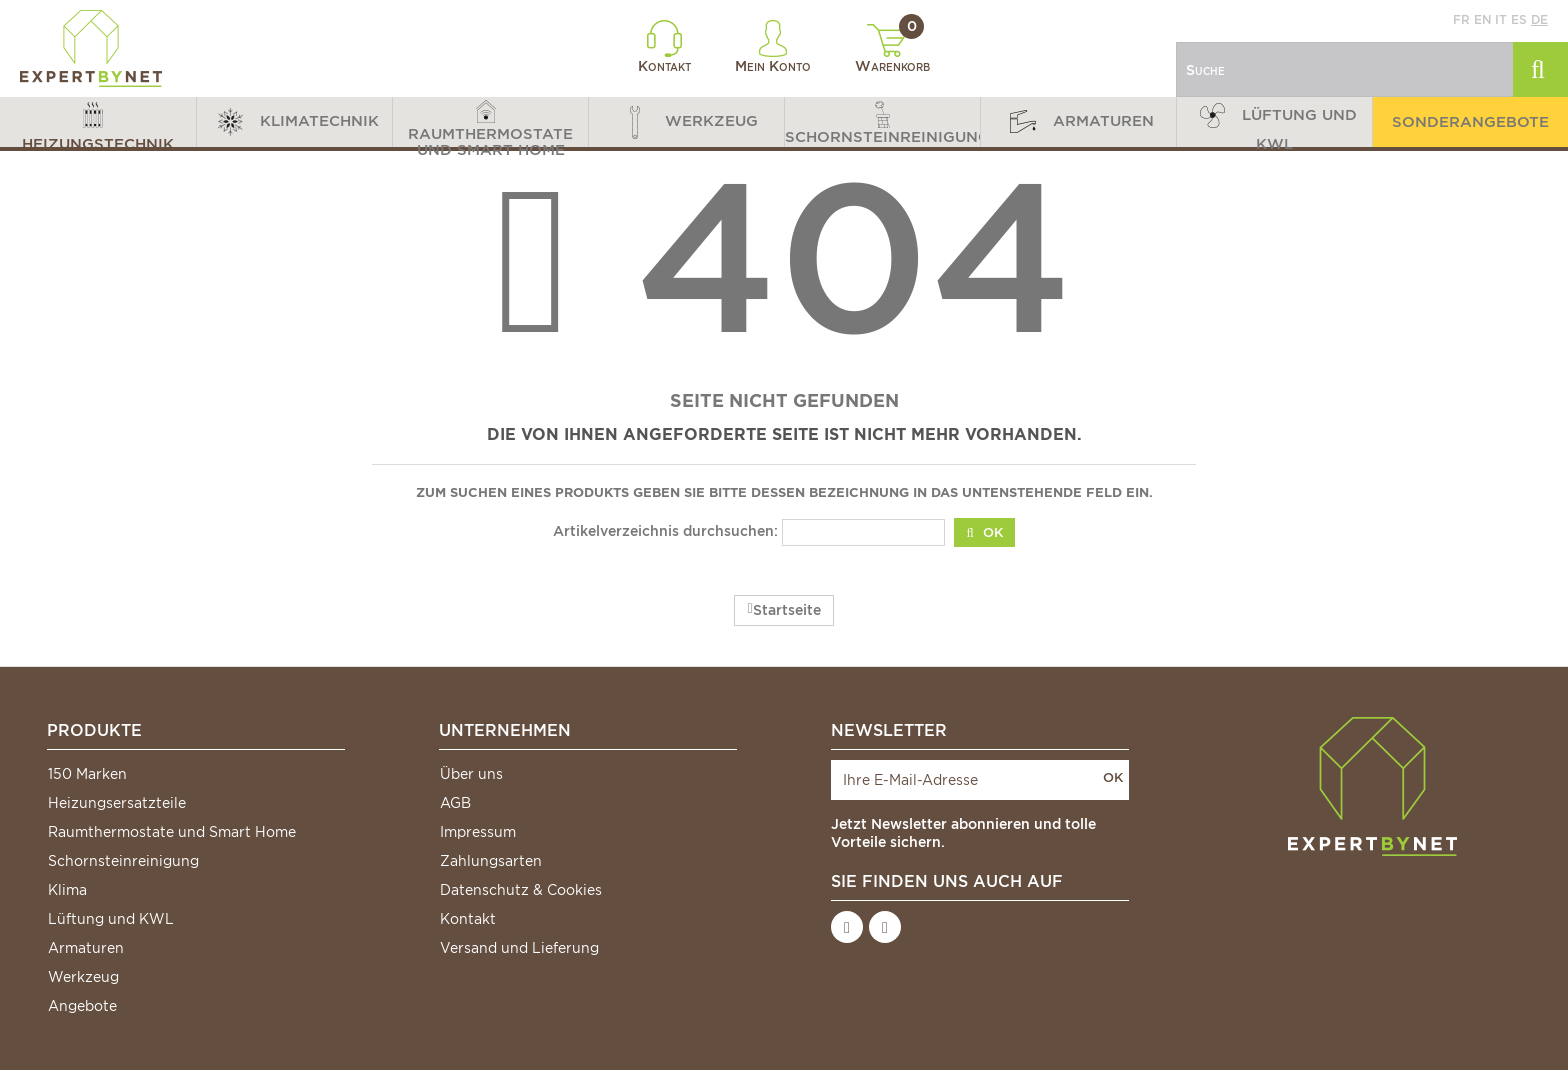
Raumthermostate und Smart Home (172, 832)
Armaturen (86, 948)
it (1501, 19)
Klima (67, 890)
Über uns (471, 774)
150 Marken (87, 774)
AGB (455, 803)
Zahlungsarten (491, 861)
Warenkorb (892, 49)
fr (1461, 19)
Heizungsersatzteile (117, 803)
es (1519, 19)
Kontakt (664, 47)
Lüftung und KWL (111, 919)
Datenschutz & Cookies (521, 890)
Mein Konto (773, 47)
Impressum (478, 832)
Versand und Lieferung (519, 948)
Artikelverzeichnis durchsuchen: (665, 531)
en (1482, 19)
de (1539, 19)
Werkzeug (83, 977)
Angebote (82, 1006)
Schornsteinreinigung (123, 861)
